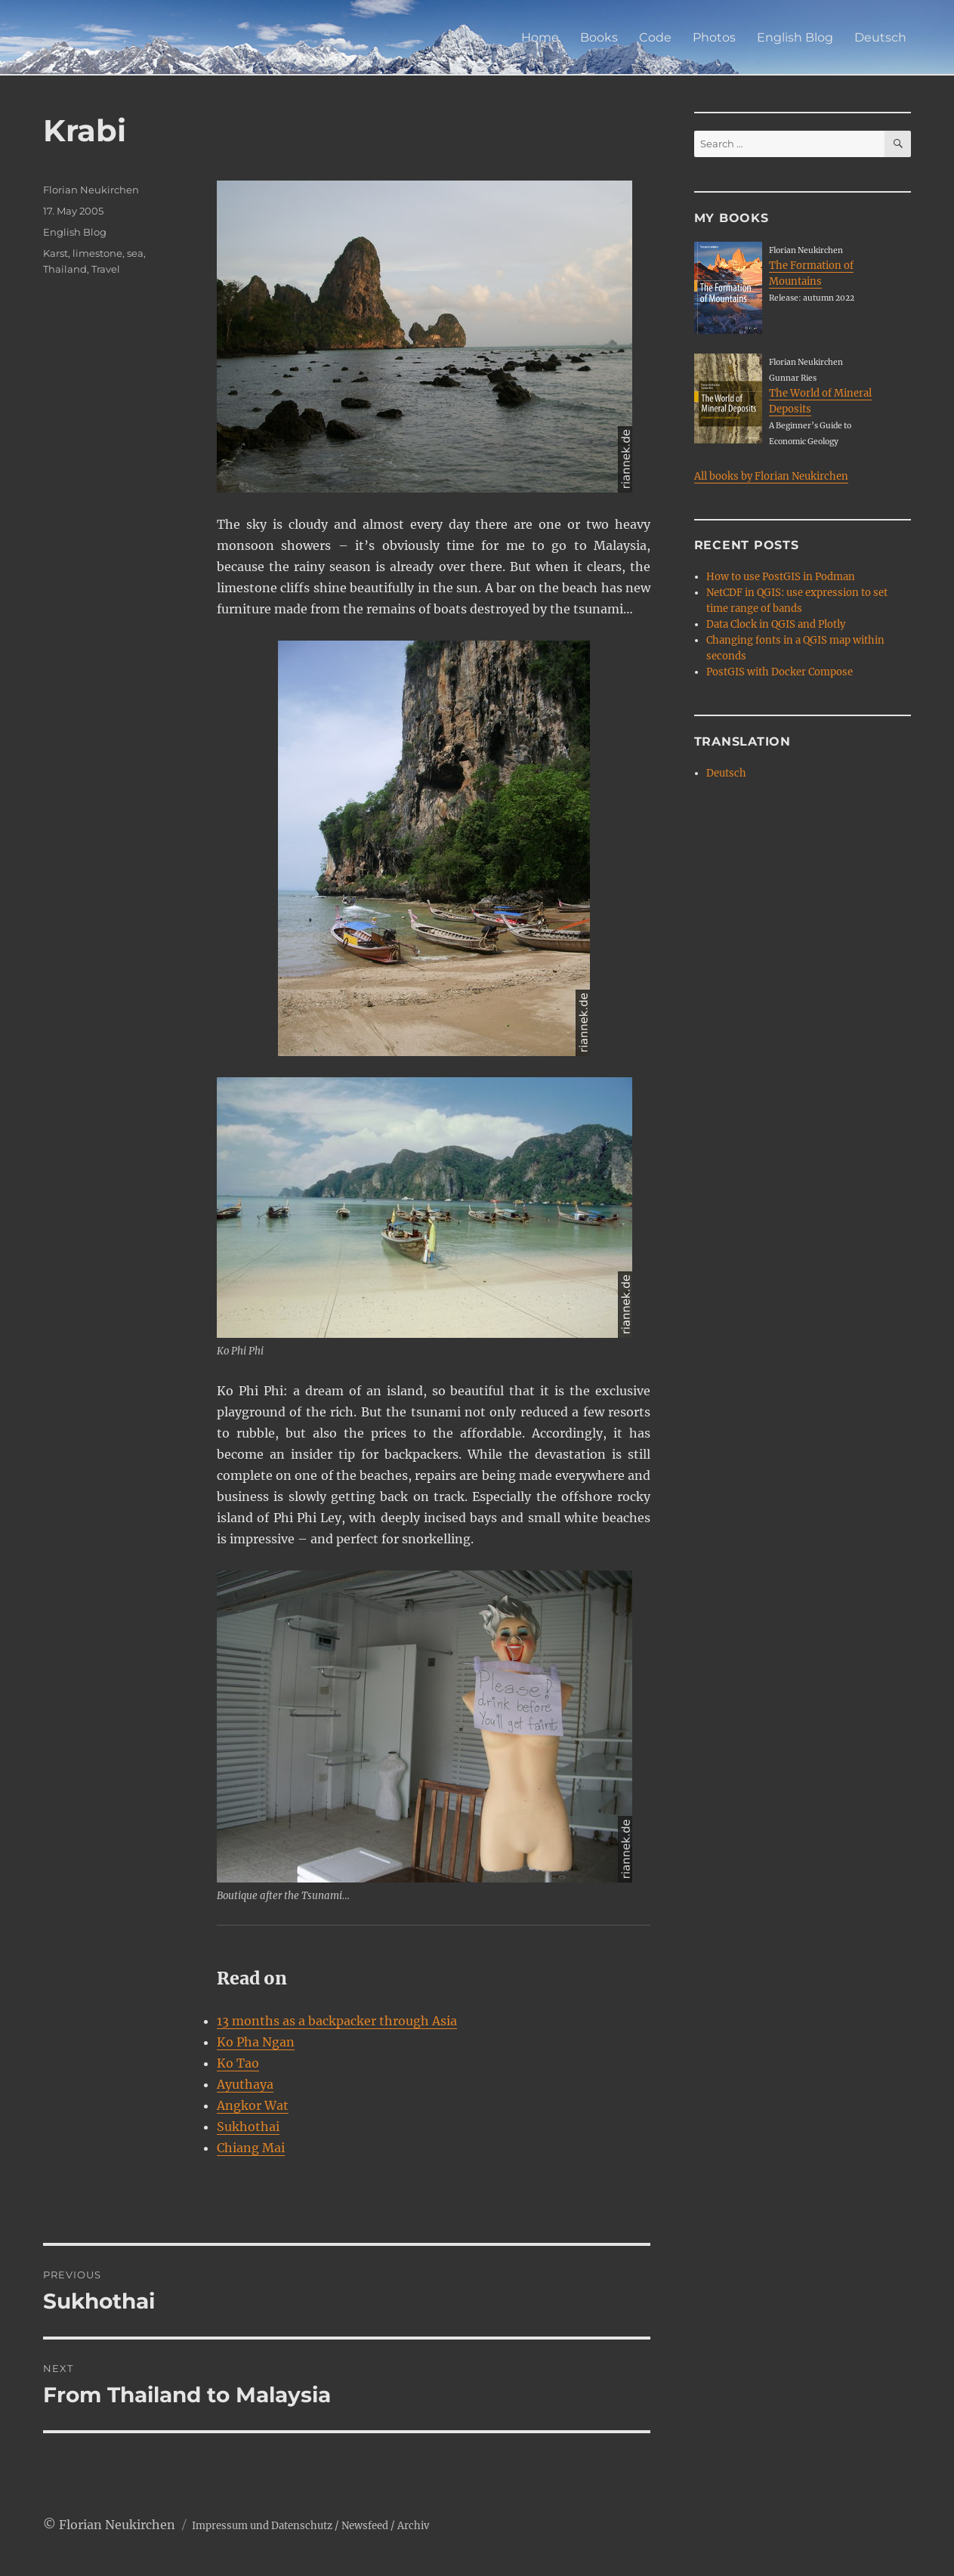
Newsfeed (364, 2525)
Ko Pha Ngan (256, 2041)
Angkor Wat (253, 2105)
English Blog (795, 37)
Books (599, 37)
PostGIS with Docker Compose (779, 672)
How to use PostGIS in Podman (780, 576)
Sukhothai (248, 2126)
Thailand (65, 269)
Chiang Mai (251, 2147)
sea (135, 253)
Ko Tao (238, 2063)
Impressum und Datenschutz (262, 2525)
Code (655, 37)
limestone (97, 253)
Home (540, 37)
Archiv (413, 2525)
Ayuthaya (245, 2084)
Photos (714, 37)
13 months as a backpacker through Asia (337, 2020)
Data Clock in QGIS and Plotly (775, 624)
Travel (105, 269)
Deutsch (880, 37)
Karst (55, 253)
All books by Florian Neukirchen (771, 476)
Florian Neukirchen (91, 190)
